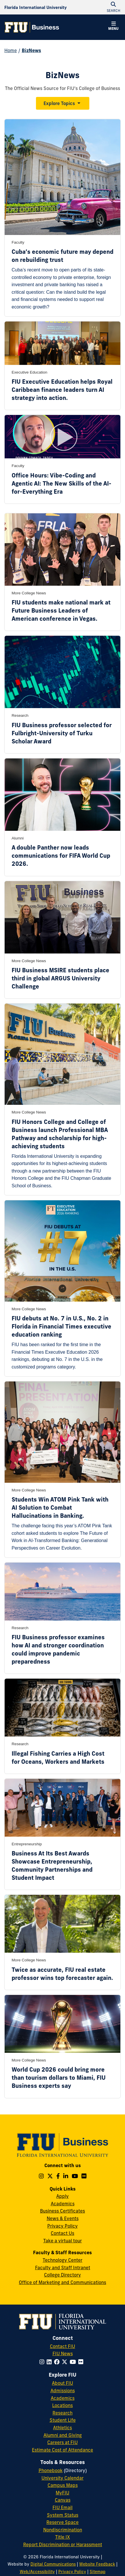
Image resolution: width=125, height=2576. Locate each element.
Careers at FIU (62, 2442)
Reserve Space (62, 2522)
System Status (62, 2515)
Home (10, 50)
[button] (113, 26)
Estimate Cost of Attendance (62, 2450)
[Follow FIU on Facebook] (58, 2362)
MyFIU (62, 2493)
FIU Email (62, 2507)
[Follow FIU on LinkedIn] (50, 2362)
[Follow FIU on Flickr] (82, 2362)
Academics (63, 2203)
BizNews (31, 50)
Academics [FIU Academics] (63, 2398)
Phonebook (51, 2470)
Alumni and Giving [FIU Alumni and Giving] (63, 2435)
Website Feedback (97, 2564)
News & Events (63, 2218)
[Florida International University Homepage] (35, 7)
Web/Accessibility (37, 2571)
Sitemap (98, 2571)
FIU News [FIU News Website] (62, 2353)
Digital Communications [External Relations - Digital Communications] (53, 2564)
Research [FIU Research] (62, 2413)
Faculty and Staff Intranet (62, 2267)
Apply (62, 2196)
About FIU (62, 2383)
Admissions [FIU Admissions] (62, 2390)
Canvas (62, 2500)
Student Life (63, 2420)
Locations (62, 2405)
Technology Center (62, 2260)
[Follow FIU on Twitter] (66, 2362)
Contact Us (62, 2233)
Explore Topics (59, 103)
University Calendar (62, 2478)
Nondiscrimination (62, 2530)
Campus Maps (63, 2485)
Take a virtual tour (62, 2241)
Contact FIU (62, 2346)
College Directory (62, 2275)
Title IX (62, 2537)
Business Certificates (62, 2211)
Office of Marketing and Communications (62, 2282)
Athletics (62, 2427)
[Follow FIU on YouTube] (74, 2362)
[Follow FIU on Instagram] (43, 2362)
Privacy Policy (62, 2226)
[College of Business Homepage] (31, 27)
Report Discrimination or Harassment (62, 2544)
